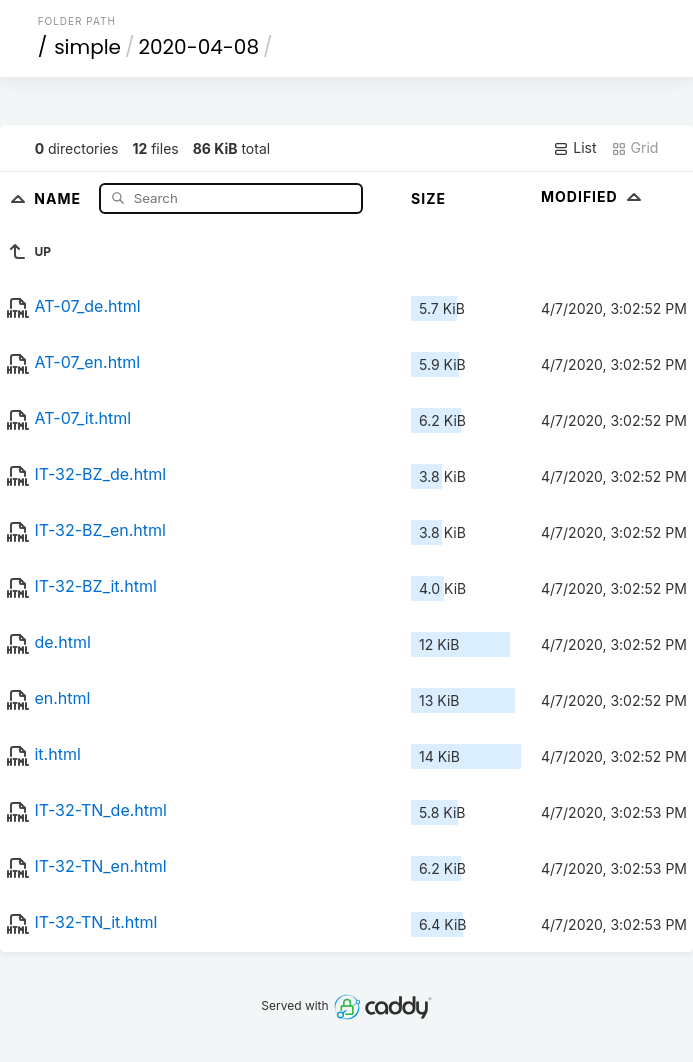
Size (428, 198)
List (574, 148)
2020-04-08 (199, 47)
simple (87, 47)
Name (59, 197)
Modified (593, 196)
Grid (635, 148)
